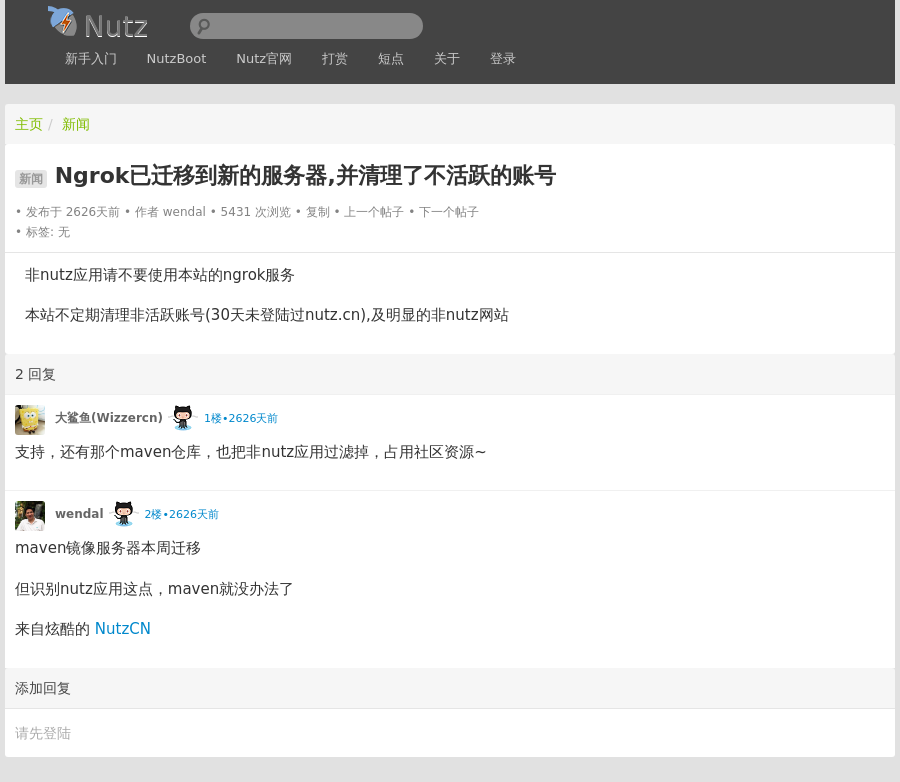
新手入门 (91, 58)
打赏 (335, 58)
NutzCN (123, 629)
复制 (318, 212)
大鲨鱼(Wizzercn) (109, 418)
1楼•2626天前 (241, 418)
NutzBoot (177, 58)
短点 (391, 58)
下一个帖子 (449, 212)
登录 (503, 58)
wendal (184, 212)
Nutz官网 (264, 58)
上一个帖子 (374, 212)
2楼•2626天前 (181, 514)
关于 (447, 58)
